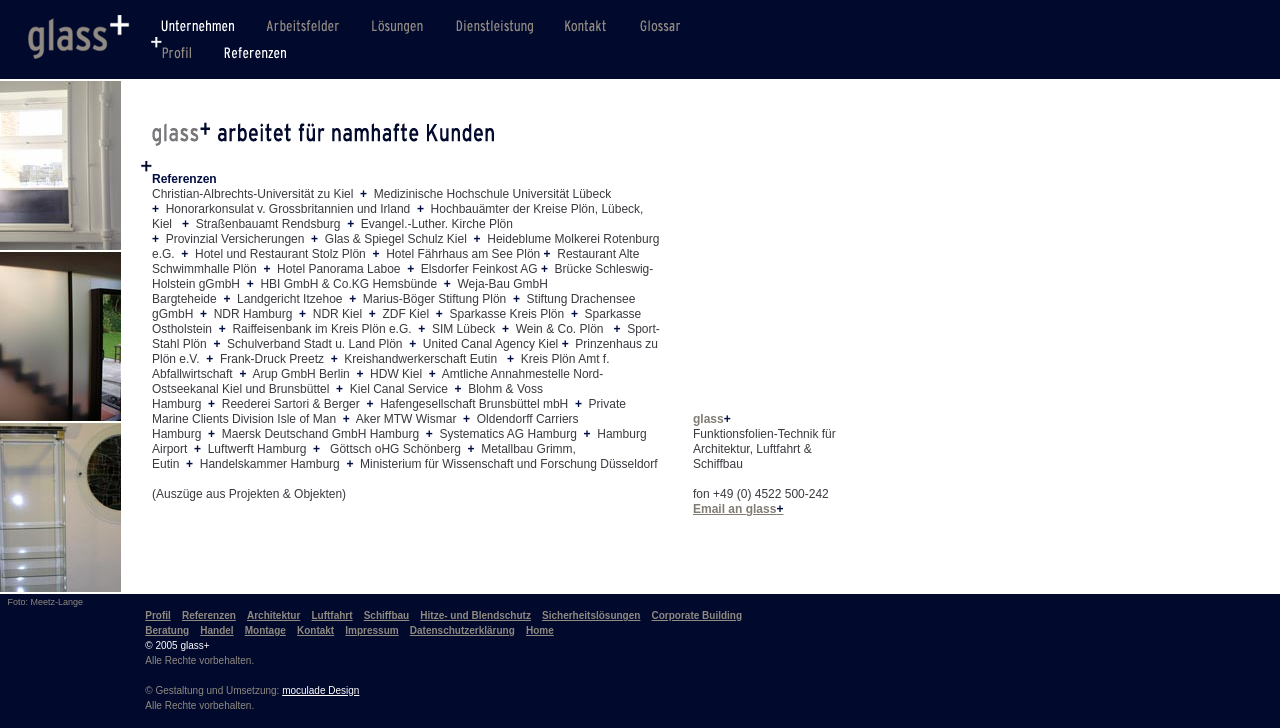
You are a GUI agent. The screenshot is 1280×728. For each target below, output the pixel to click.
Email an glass (738, 509)
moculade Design (320, 690)
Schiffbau (387, 615)
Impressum (371, 630)
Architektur (273, 615)
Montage (265, 630)
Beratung (167, 630)
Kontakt (315, 630)
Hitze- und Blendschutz (475, 615)
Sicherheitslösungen (591, 615)
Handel (216, 630)
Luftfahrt (331, 615)
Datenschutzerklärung (462, 630)
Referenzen (209, 615)
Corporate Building (697, 615)
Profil (158, 615)
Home (540, 630)
